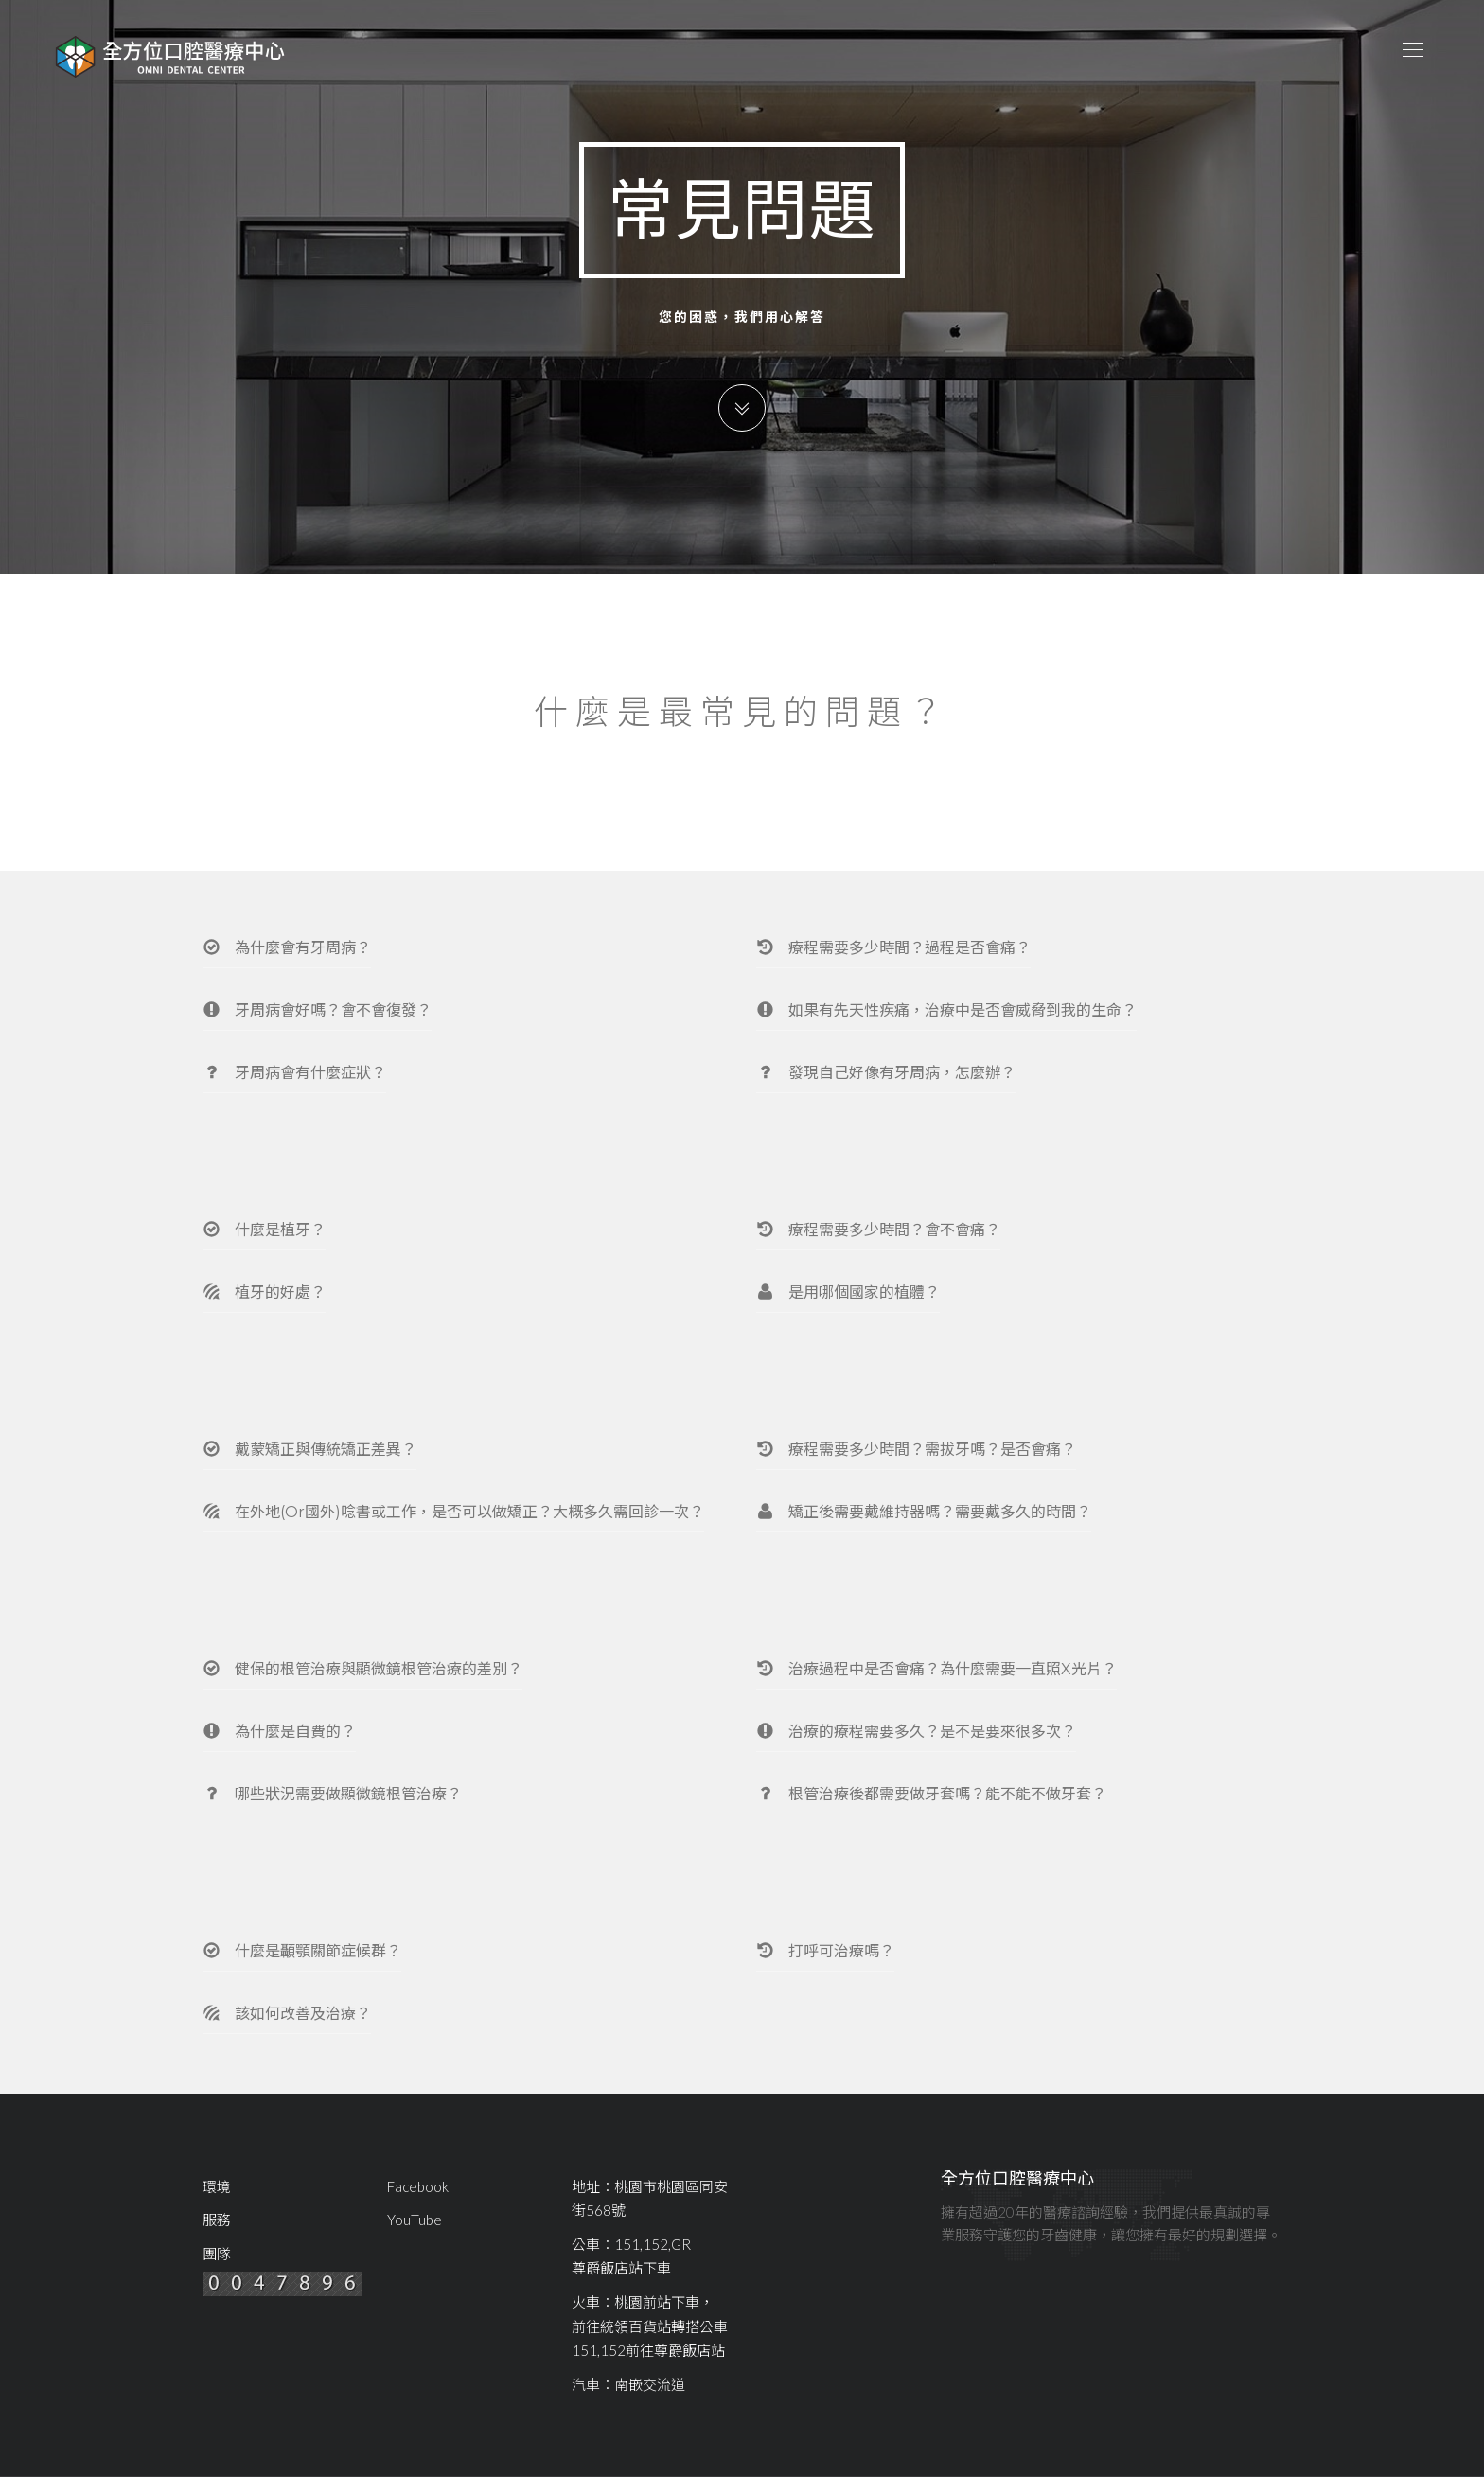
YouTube (414, 2219)
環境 (217, 2186)
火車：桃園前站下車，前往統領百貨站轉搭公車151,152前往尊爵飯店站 (650, 2326)
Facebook (418, 2186)
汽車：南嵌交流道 (628, 2384)
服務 (217, 2219)
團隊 (217, 2253)
